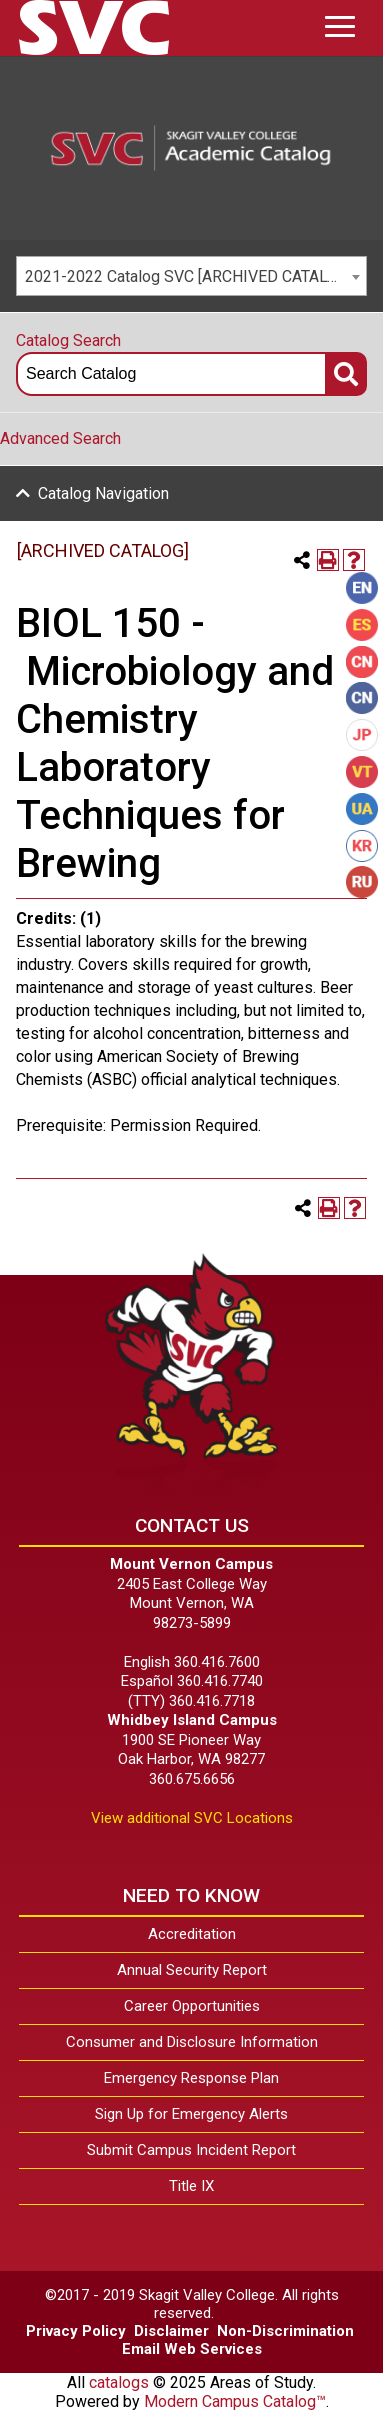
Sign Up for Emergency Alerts (191, 2114)
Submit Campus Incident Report (191, 2150)
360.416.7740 (220, 1681)
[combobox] (191, 276)
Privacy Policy (76, 2331)
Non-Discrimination (285, 2331)
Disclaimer (171, 2331)
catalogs (119, 2382)
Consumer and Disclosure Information (192, 2042)
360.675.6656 (192, 1779)
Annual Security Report (192, 1970)
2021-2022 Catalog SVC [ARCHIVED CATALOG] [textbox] (188, 276)
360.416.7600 (217, 1662)
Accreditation (192, 1934)
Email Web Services (192, 2349)
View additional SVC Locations (192, 1818)
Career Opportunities (192, 2006)
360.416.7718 (212, 1701)
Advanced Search (60, 438)
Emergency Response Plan (191, 2078)
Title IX (191, 2186)
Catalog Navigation (103, 493)
